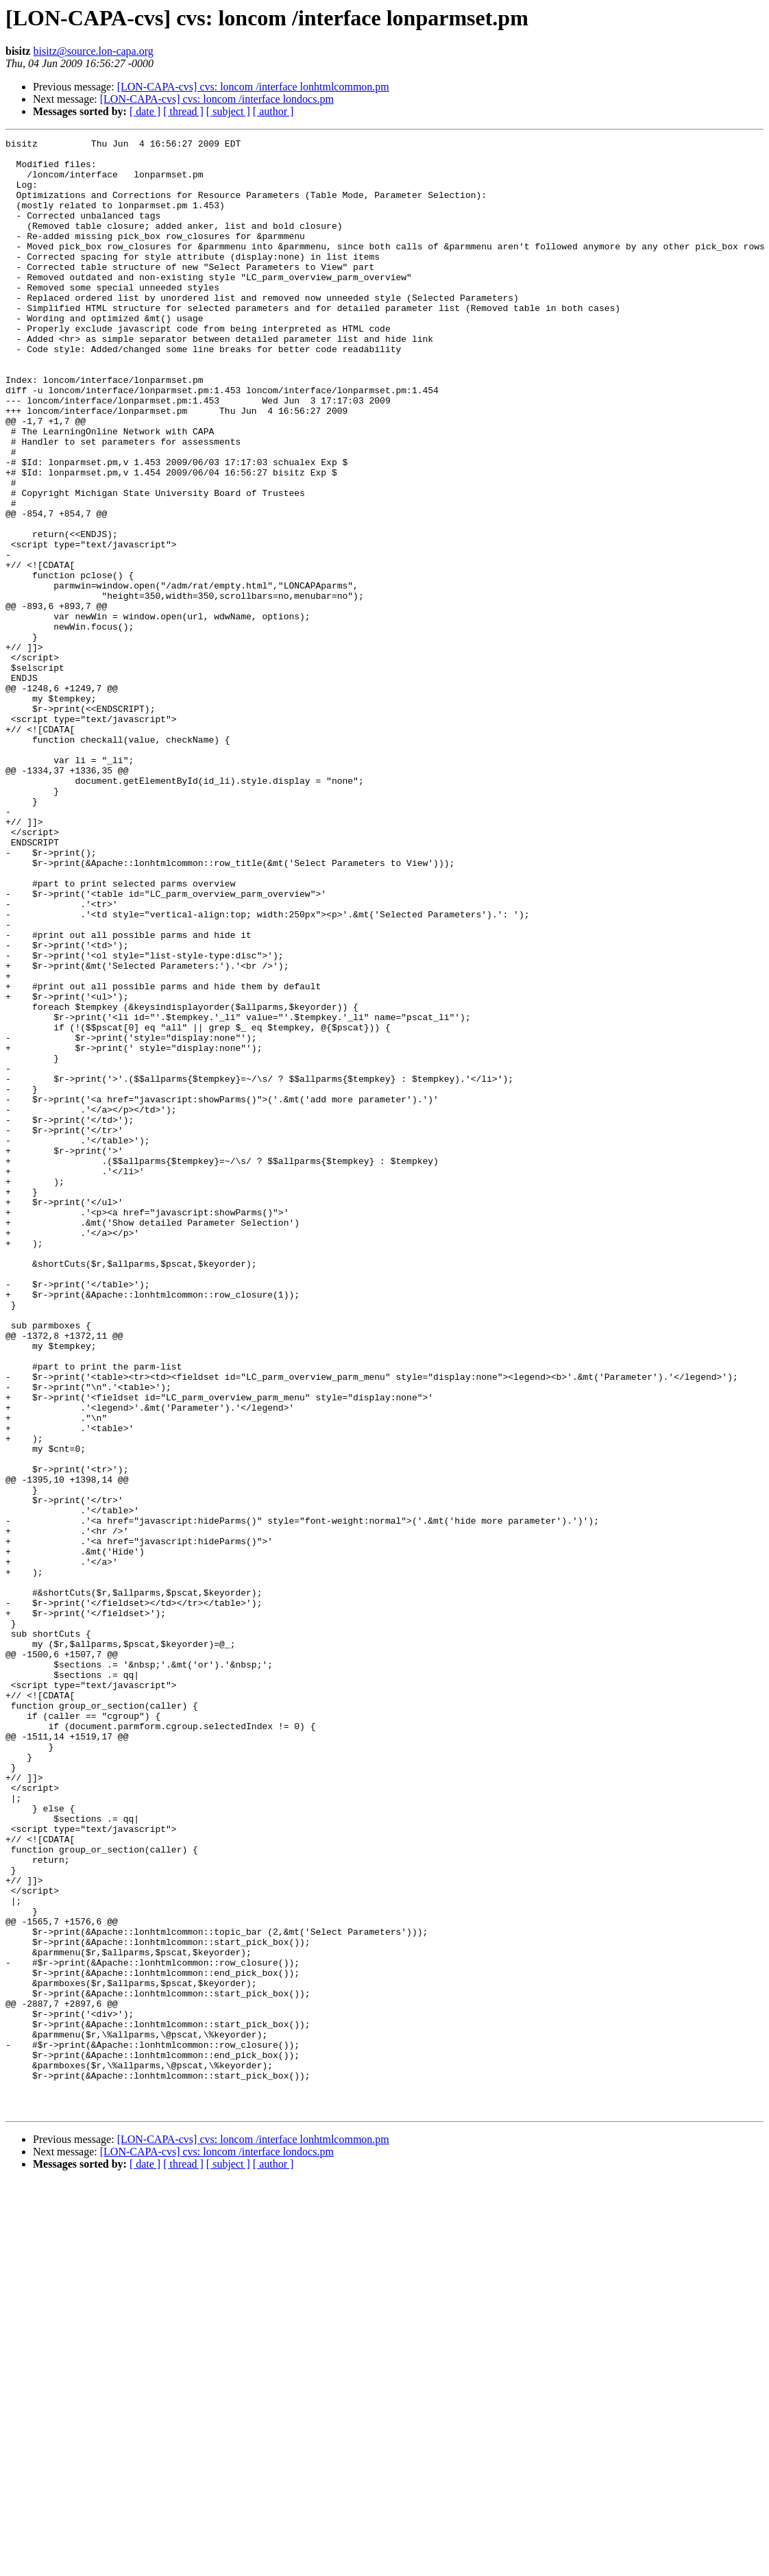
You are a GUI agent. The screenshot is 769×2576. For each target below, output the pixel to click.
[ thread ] (183, 111)
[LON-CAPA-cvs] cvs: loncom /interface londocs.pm (217, 99)
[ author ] (273, 111)
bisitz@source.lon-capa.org (93, 51)
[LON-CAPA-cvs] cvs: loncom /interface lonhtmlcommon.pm (253, 86)
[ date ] (145, 111)
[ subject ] (228, 111)
